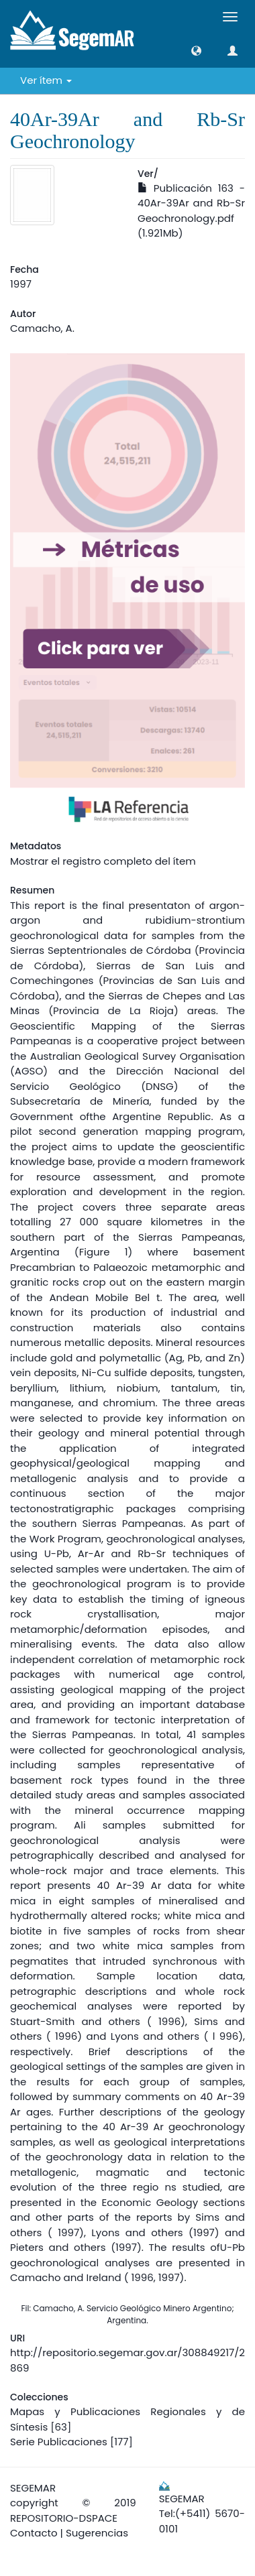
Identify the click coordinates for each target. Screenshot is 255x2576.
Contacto (34, 2533)
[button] (196, 50)
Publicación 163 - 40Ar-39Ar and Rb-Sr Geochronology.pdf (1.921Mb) (191, 211)
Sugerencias (97, 2533)
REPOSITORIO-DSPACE (63, 2518)
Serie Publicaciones (58, 2442)
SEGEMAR (33, 2488)
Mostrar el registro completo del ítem (103, 861)
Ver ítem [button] (46, 80)
